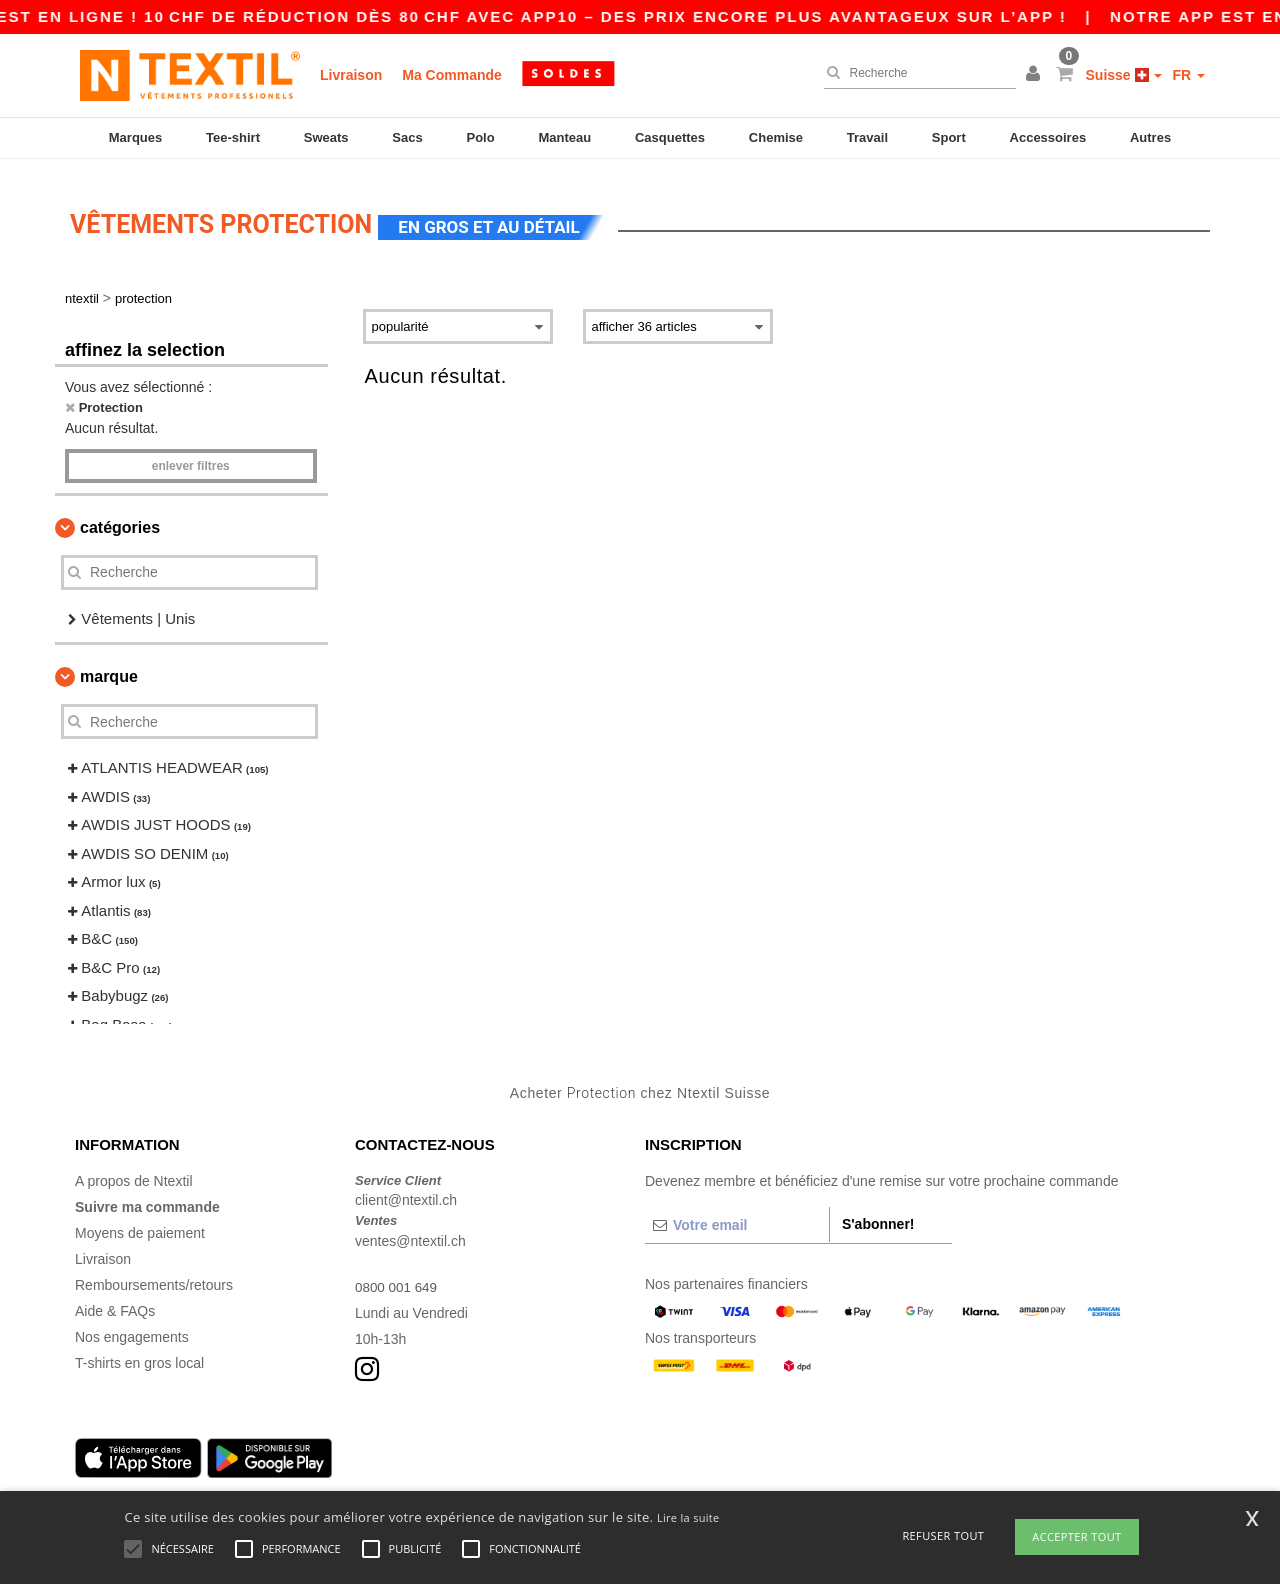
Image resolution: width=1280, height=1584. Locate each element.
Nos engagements (132, 1325)
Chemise (776, 137)
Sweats (326, 137)
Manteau (564, 137)
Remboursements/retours (154, 1273)
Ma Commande (452, 75)
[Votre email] (737, 1213)
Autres (1150, 137)
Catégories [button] (120, 515)
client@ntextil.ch (406, 1189)
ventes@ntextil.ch (410, 1229)
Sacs (407, 137)
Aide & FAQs (115, 1299)
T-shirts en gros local (139, 1351)
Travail (867, 137)
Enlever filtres (191, 454)
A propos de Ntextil (134, 1169)
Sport (949, 137)
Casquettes (670, 137)
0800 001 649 (398, 1275)
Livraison (351, 75)
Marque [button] (109, 665)
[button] (1036, 75)
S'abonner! (878, 1212)
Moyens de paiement (140, 1221)
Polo (481, 137)
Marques (135, 137)
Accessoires (1048, 137)
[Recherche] (915, 73)
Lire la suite (688, 1517)
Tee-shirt (233, 137)
